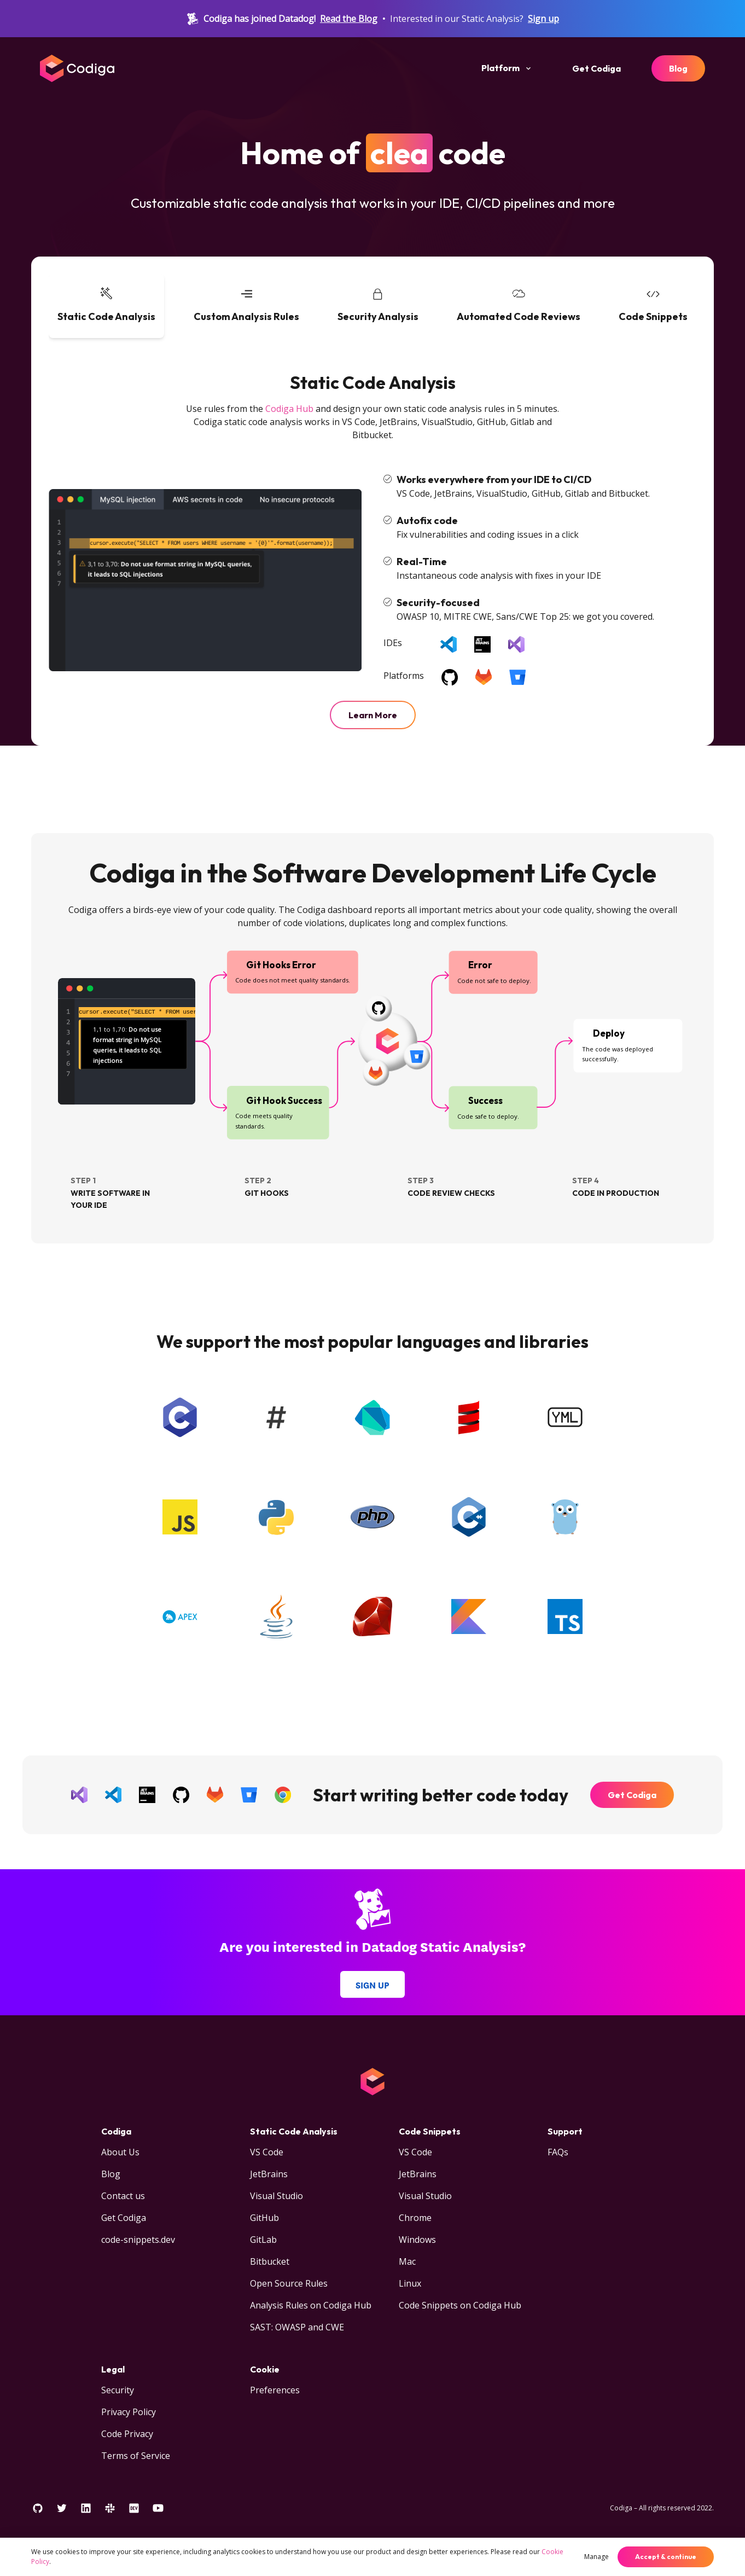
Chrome (415, 2218)
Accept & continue (665, 2556)
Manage (596, 2556)
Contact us (123, 2196)
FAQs (558, 2152)
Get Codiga (596, 68)
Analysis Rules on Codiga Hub (310, 2305)
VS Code (266, 2152)
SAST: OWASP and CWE (297, 2327)
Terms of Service (135, 2456)
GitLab (263, 2240)
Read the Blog (348, 19)
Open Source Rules (289, 2283)
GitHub (264, 2218)
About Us (120, 2152)
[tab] (106, 306)
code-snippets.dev (138, 2240)
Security (117, 2390)
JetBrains (269, 2174)
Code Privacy (127, 2434)
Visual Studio (276, 2196)
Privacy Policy (128, 2412)
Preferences (275, 2390)
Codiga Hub (289, 409)
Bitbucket (269, 2261)
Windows (417, 2240)
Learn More (372, 715)
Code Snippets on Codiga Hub (460, 2305)
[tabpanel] (372, 550)
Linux (410, 2283)
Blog (678, 68)
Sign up (543, 19)
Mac (407, 2261)
